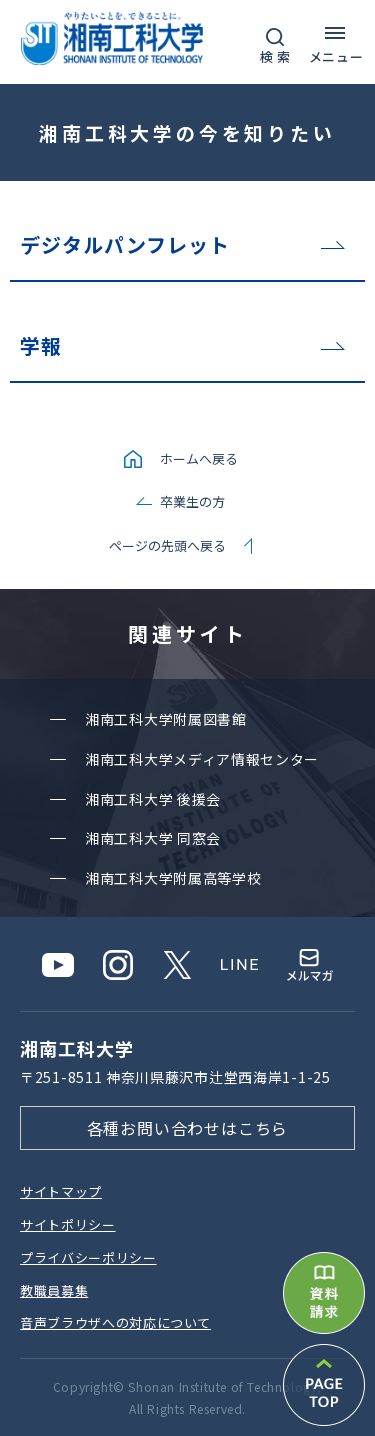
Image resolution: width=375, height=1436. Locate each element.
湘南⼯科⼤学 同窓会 (153, 838)
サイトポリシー (68, 1224)
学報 (41, 345)
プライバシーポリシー (88, 1257)
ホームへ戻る (199, 458)
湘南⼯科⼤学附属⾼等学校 (173, 878)
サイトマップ (61, 1191)
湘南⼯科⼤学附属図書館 (166, 719)
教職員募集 (54, 1290)
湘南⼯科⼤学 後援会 (153, 799)
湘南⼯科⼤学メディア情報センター (202, 759)
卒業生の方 (192, 501)
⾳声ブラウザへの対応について (115, 1322)
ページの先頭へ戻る (167, 545)
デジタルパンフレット (125, 244)
